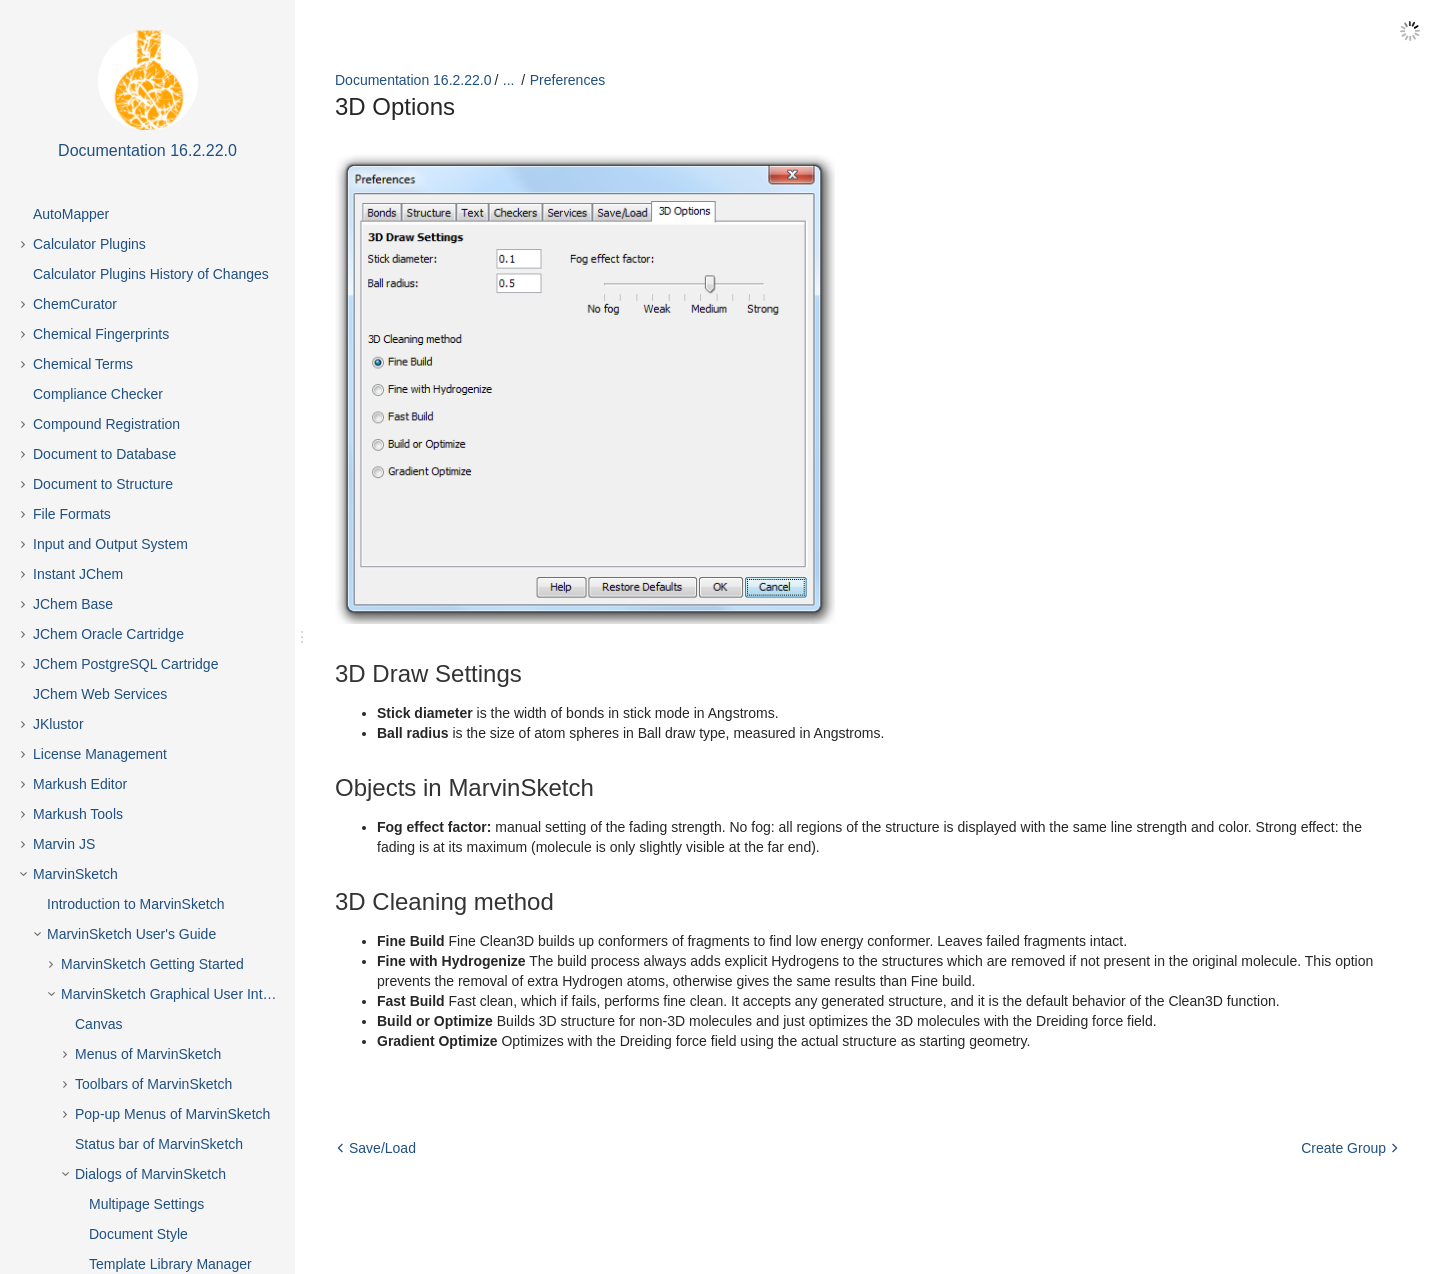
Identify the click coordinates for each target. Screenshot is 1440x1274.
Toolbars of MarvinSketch (153, 1084)
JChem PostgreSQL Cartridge (125, 664)
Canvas (98, 1024)
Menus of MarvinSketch (148, 1054)
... (509, 80)
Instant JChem (78, 574)
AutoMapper (71, 214)
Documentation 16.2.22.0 (413, 80)
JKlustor (58, 724)
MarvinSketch (75, 874)
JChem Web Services (100, 694)
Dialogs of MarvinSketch (150, 1174)
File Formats (72, 514)
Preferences (567, 80)
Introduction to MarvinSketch (135, 904)
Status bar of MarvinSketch (159, 1144)
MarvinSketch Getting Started (152, 964)
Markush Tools (78, 814)
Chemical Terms (83, 364)
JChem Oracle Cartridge (108, 634)
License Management (100, 754)
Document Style (138, 1234)
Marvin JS (64, 844)
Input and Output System (110, 544)
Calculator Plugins (89, 244)
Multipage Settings (146, 1204)
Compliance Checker (98, 394)
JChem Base (73, 604)
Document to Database (104, 454)
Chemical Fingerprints (101, 334)
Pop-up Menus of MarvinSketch (172, 1114)
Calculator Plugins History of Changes (151, 274)
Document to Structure (103, 484)
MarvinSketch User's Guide (131, 934)
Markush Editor (80, 784)
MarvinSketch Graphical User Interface (181, 994)
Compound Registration (106, 424)
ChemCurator (75, 304)
